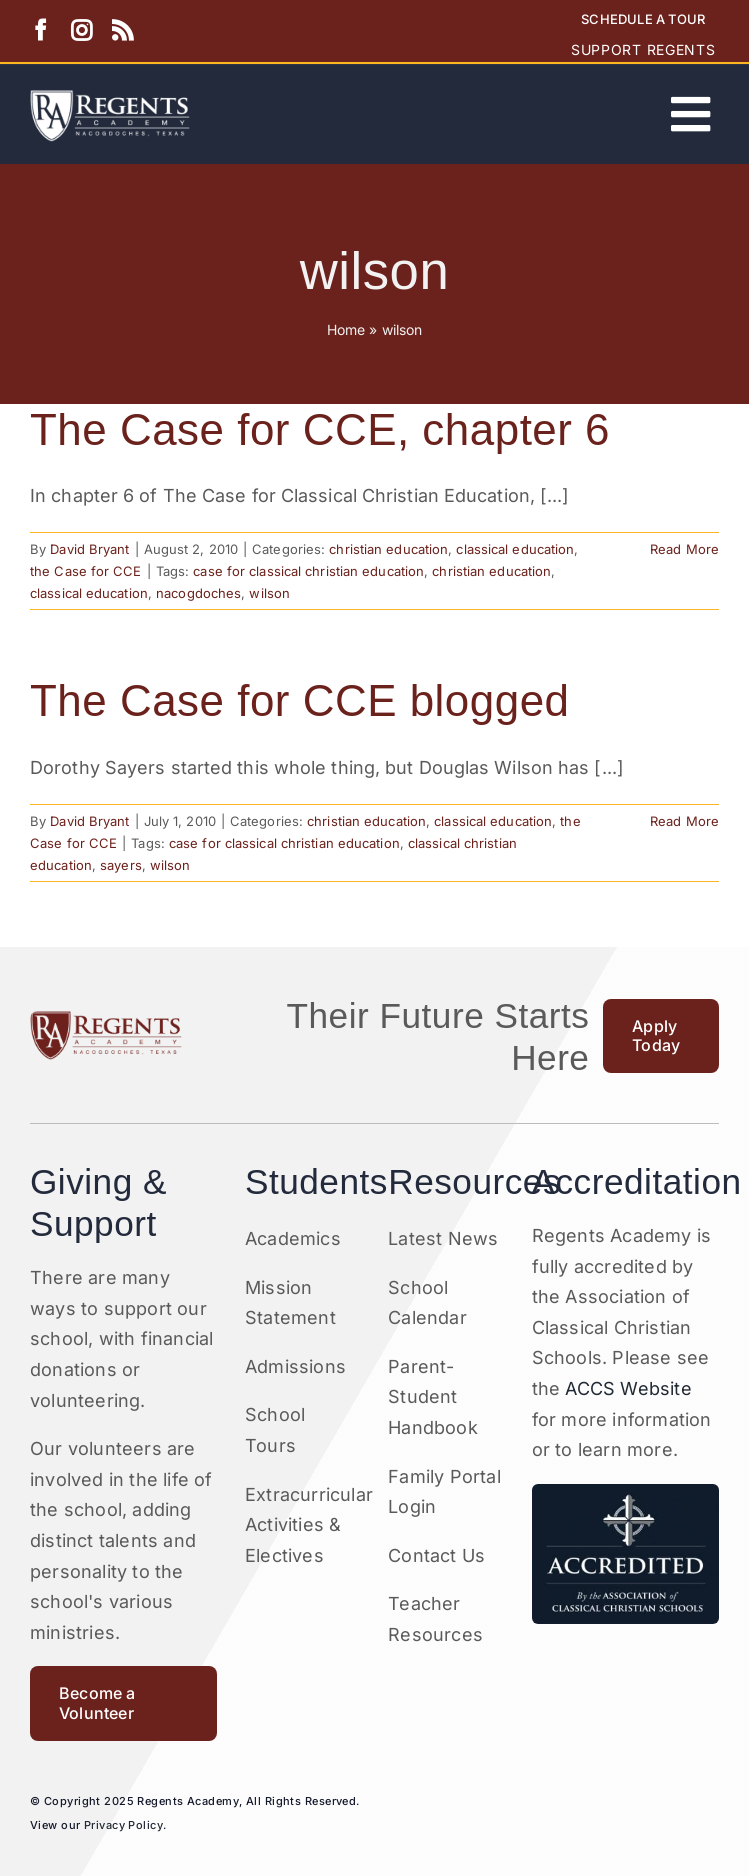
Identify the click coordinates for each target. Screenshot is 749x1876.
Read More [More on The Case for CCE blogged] (684, 821)
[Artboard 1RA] (110, 98)
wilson (269, 593)
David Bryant (89, 549)
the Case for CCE (86, 571)
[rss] (122, 30)
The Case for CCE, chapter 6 (320, 429)
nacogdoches (198, 593)
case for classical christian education (308, 571)
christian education (388, 549)
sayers (121, 865)
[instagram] (81, 30)
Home (346, 329)
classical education (515, 549)
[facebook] (40, 30)
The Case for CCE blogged (300, 700)
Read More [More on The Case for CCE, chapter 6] (684, 549)
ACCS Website (628, 1388)
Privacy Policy (123, 1825)
